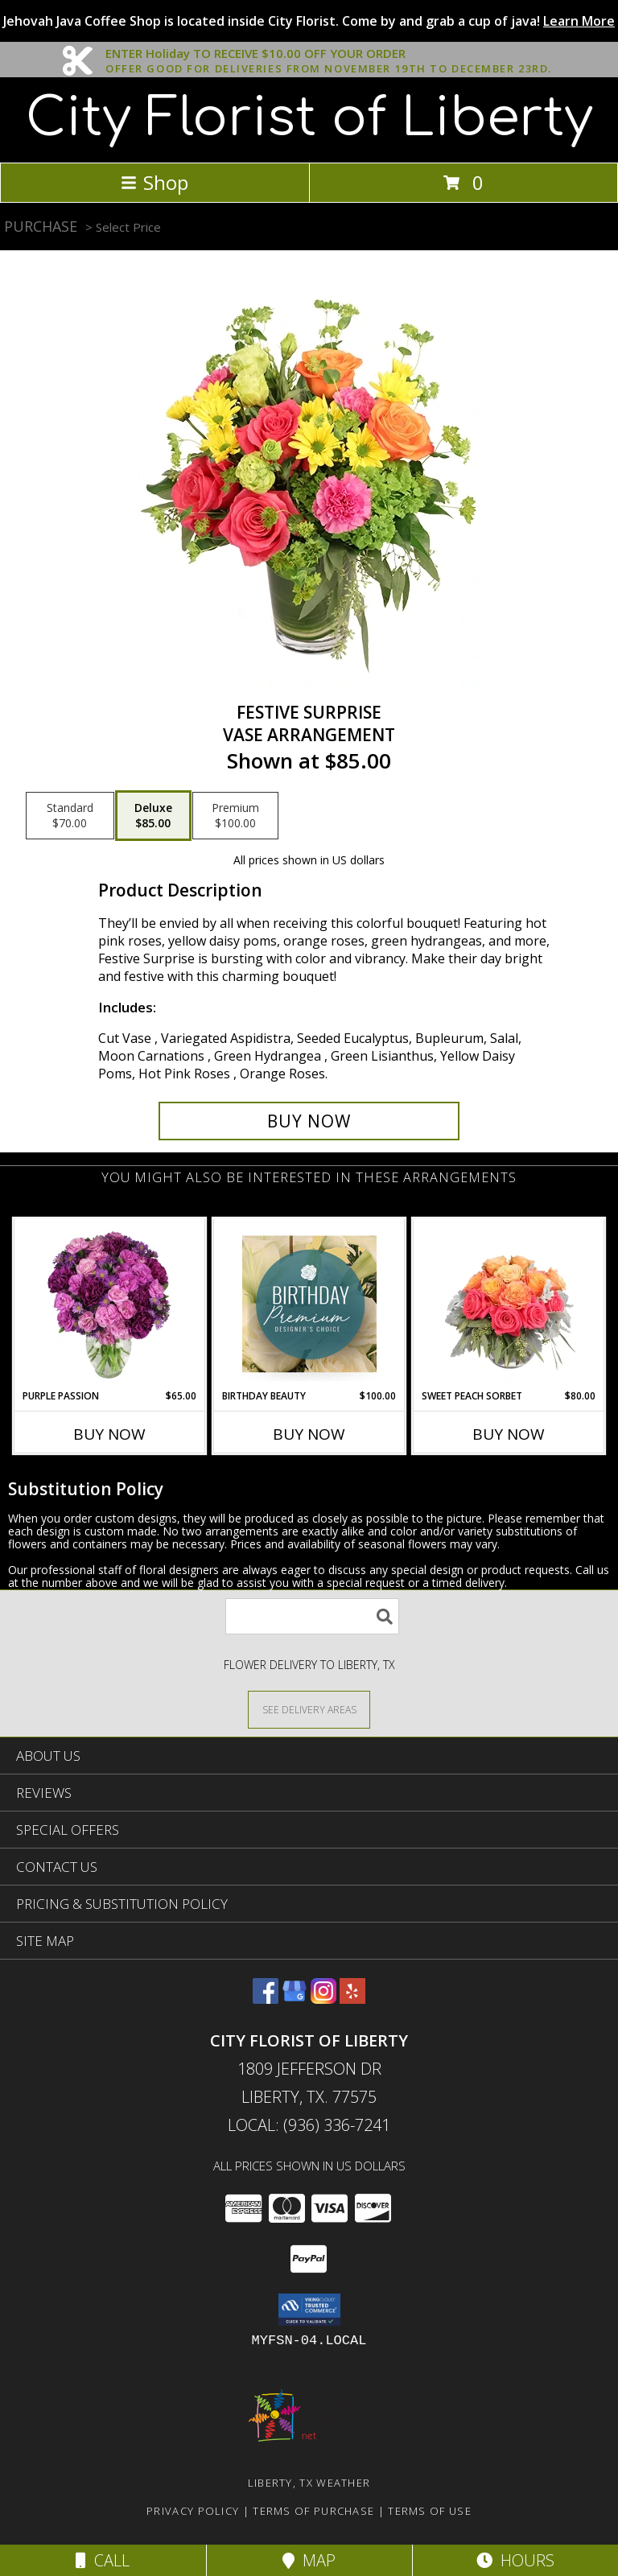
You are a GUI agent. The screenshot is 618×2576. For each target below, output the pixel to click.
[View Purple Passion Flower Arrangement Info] (110, 1303)
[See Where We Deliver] (309, 1709)
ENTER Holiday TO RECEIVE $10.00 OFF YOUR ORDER (328, 54)
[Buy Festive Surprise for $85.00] (309, 1121)
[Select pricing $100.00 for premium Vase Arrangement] (235, 816)
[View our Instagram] (323, 1998)
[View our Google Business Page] (294, 1998)
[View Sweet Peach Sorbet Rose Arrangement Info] (509, 1303)
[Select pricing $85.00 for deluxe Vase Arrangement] (153, 816)
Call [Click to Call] (103, 2560)
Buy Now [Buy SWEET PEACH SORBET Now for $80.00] (508, 1434)
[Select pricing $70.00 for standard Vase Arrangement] (70, 816)
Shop (154, 182)
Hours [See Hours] (515, 2560)
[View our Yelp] (352, 1998)
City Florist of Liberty (309, 118)
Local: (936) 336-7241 (309, 2125)
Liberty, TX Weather (309, 2482)
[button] (309, 2310)
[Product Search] (312, 1616)
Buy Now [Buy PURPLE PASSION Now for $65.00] (109, 1434)
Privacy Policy (192, 2511)
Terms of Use (430, 2511)
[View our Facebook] (265, 1998)
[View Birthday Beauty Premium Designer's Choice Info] (309, 1304)
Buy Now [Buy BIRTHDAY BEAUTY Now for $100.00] (309, 1434)
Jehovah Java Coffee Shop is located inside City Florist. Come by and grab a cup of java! (309, 21)
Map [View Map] (309, 2560)
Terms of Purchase (313, 2511)
